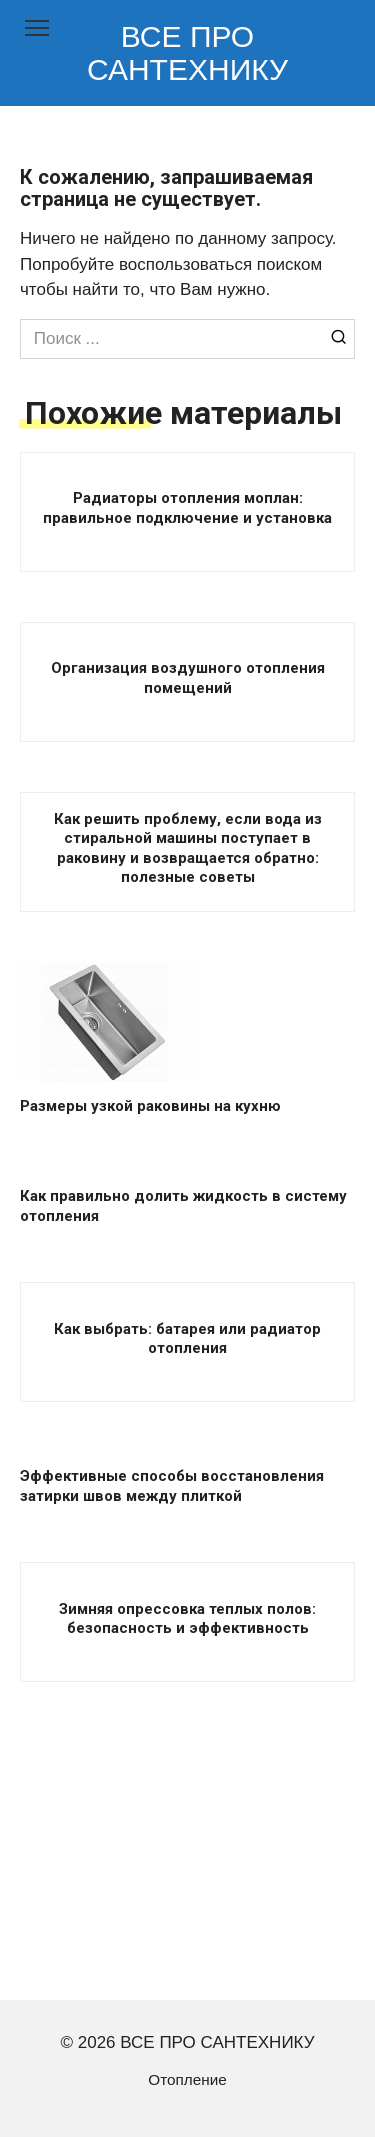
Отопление (187, 2079)
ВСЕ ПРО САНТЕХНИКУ (187, 53)
